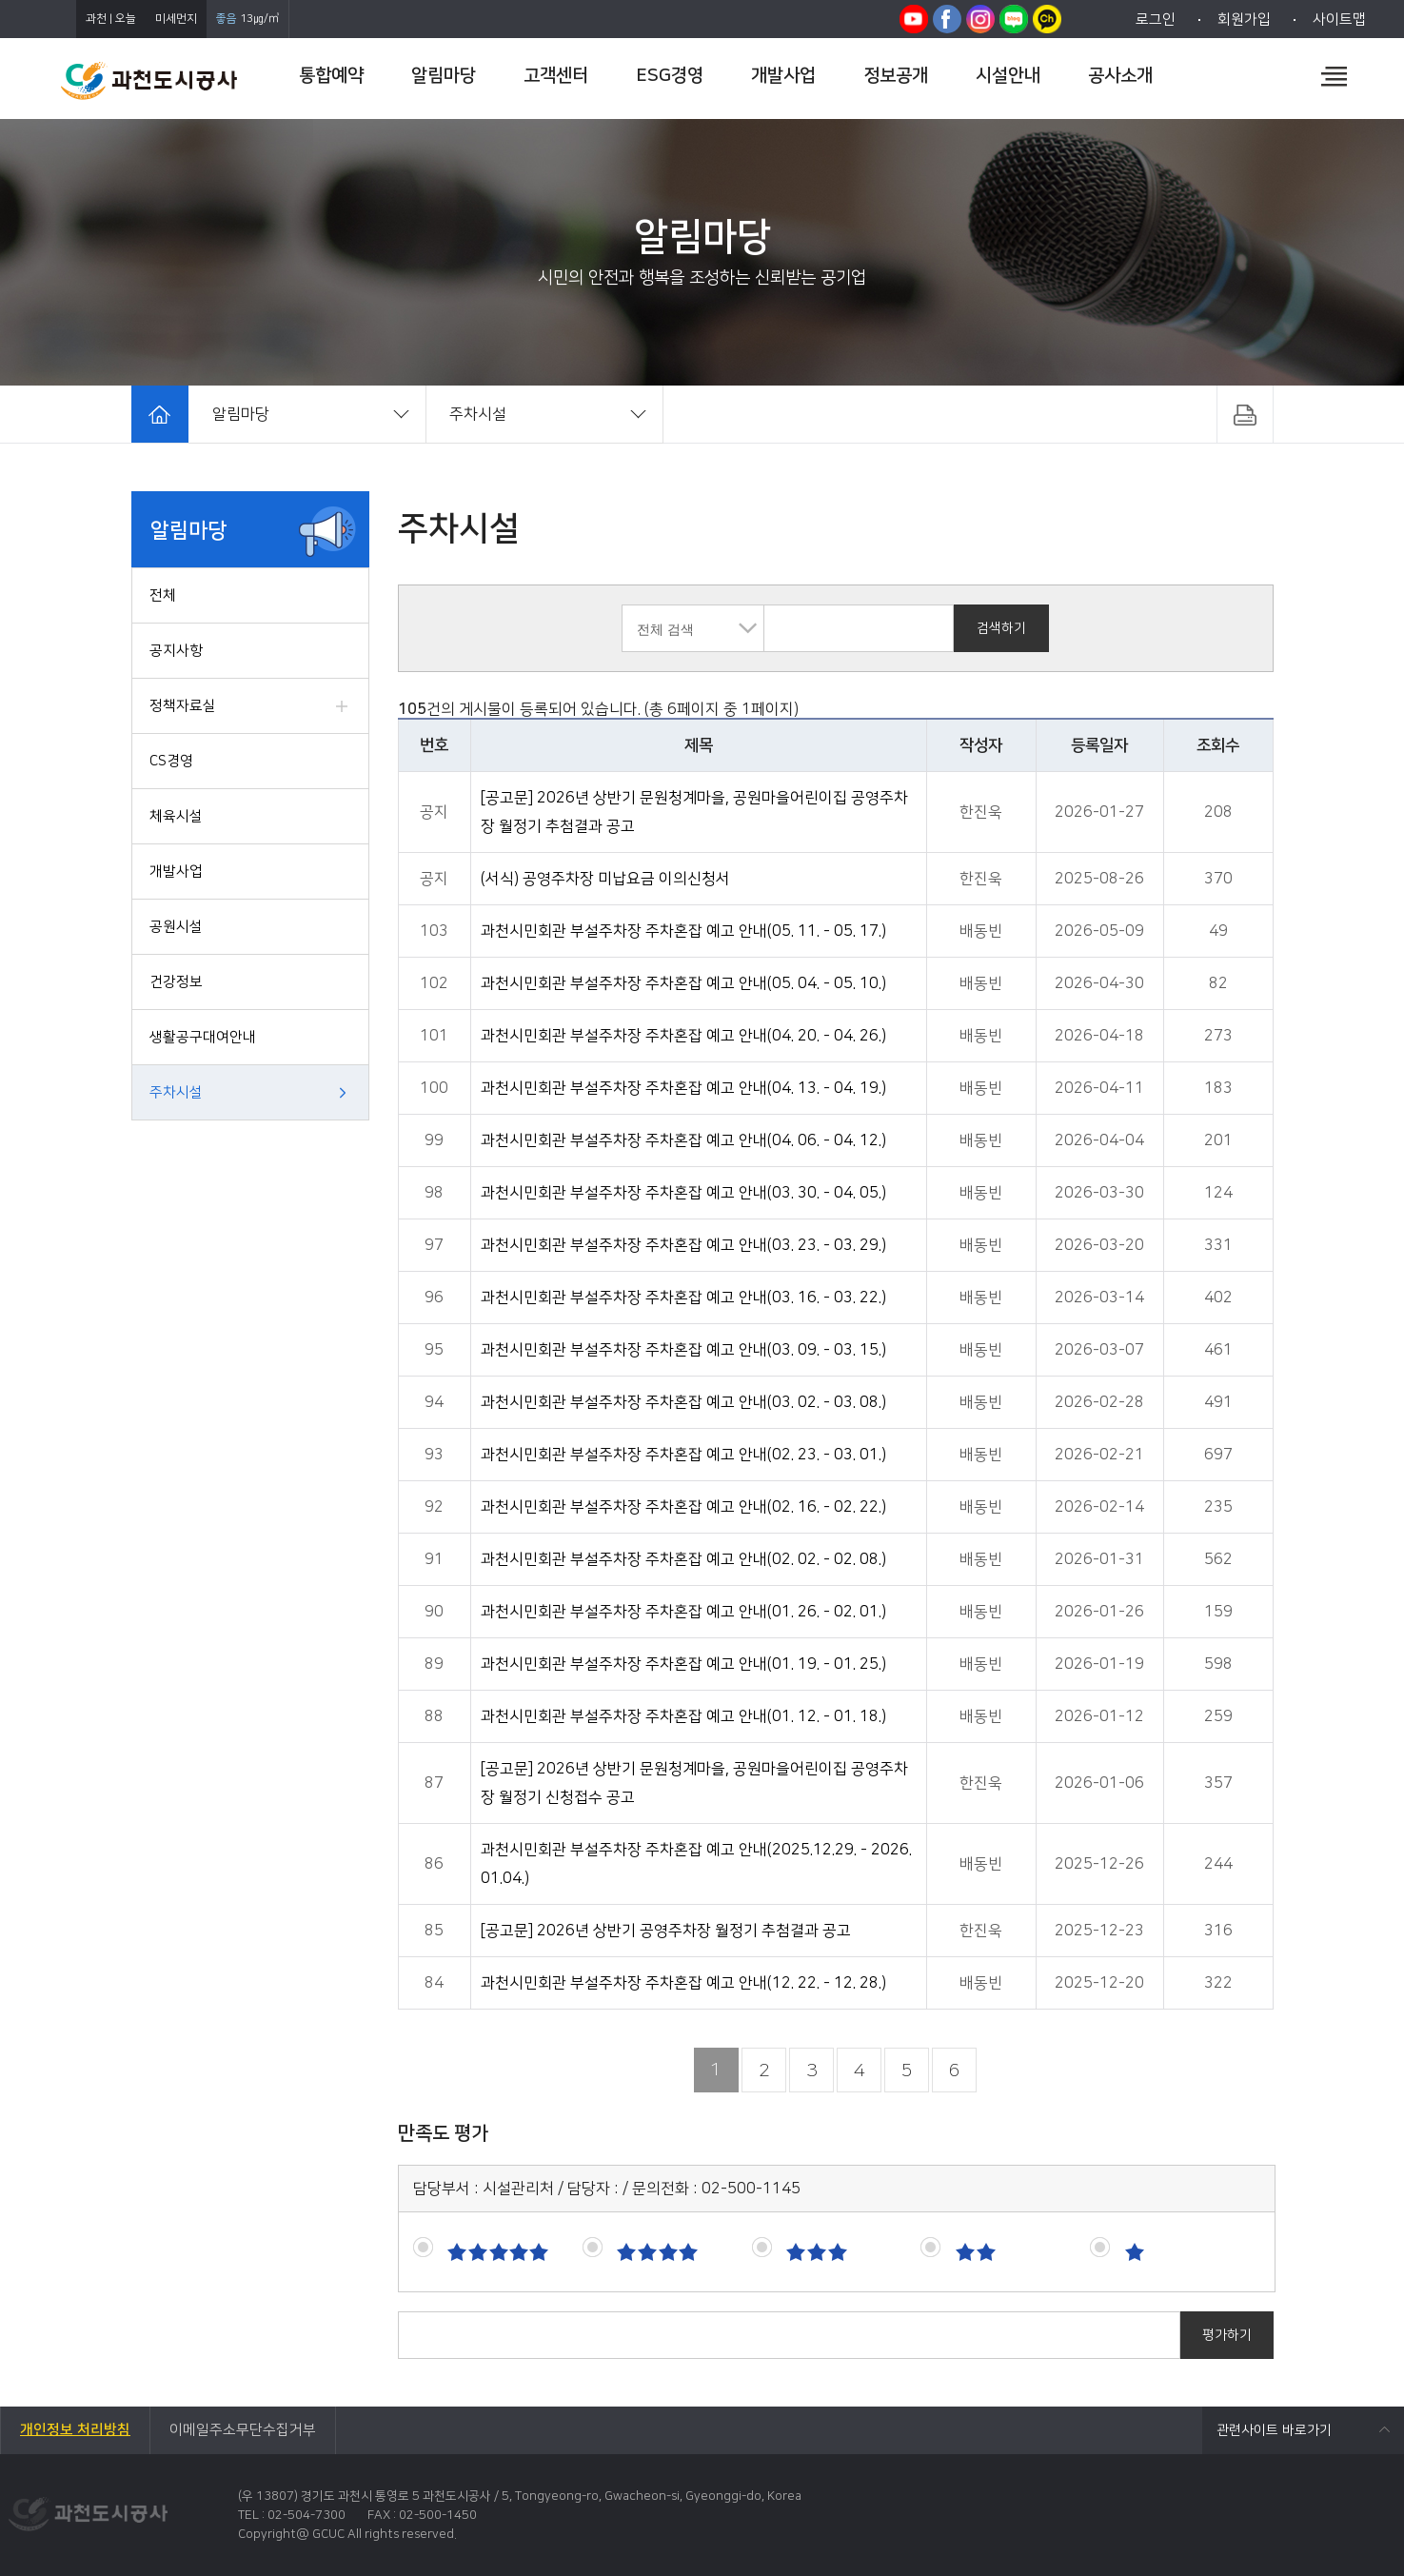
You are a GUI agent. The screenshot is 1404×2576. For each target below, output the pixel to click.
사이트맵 (1339, 19)
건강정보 (176, 982)
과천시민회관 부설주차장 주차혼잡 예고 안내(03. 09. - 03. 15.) (683, 1349)
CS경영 (171, 761)
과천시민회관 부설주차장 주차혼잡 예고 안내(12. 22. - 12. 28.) (683, 1982)
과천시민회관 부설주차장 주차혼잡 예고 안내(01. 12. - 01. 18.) (683, 1716)
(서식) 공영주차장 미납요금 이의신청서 (605, 878)
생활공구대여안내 (202, 1037)
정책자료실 (182, 706)
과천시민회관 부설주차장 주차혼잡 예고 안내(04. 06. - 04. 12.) (683, 1140)
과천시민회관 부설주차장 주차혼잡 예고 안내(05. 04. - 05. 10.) (683, 983)
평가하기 (1227, 2335)
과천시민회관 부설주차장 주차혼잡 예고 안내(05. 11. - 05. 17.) (683, 931)
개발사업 (176, 871)
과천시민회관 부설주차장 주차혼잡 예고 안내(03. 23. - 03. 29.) (683, 1245)
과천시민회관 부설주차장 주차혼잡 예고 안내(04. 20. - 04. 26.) (683, 1035)
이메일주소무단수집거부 (242, 2430)
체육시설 (176, 816)
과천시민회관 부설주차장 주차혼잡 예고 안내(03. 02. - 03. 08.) (683, 1402)
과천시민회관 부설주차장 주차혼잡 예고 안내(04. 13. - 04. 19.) (683, 1088)
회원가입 (1244, 19)
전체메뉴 (1334, 76)
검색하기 (1001, 628)
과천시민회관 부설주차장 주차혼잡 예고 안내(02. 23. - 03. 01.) (683, 1454)
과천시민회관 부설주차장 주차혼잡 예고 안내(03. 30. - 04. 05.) (683, 1192)
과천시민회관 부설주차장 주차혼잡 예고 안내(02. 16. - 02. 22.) (683, 1507)
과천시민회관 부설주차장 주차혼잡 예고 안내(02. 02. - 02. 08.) (683, 1559)
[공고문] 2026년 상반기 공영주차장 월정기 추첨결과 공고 (666, 1930)
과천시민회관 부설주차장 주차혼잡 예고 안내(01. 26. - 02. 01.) (683, 1611)
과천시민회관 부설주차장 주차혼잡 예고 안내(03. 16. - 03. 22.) (683, 1297)
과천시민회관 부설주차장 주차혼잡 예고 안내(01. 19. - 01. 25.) (683, 1664)
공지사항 (176, 651)
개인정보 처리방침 (75, 2430)
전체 (162, 595)
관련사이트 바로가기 (1274, 2430)
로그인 (1156, 19)
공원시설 (176, 927)
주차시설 (176, 1092)
